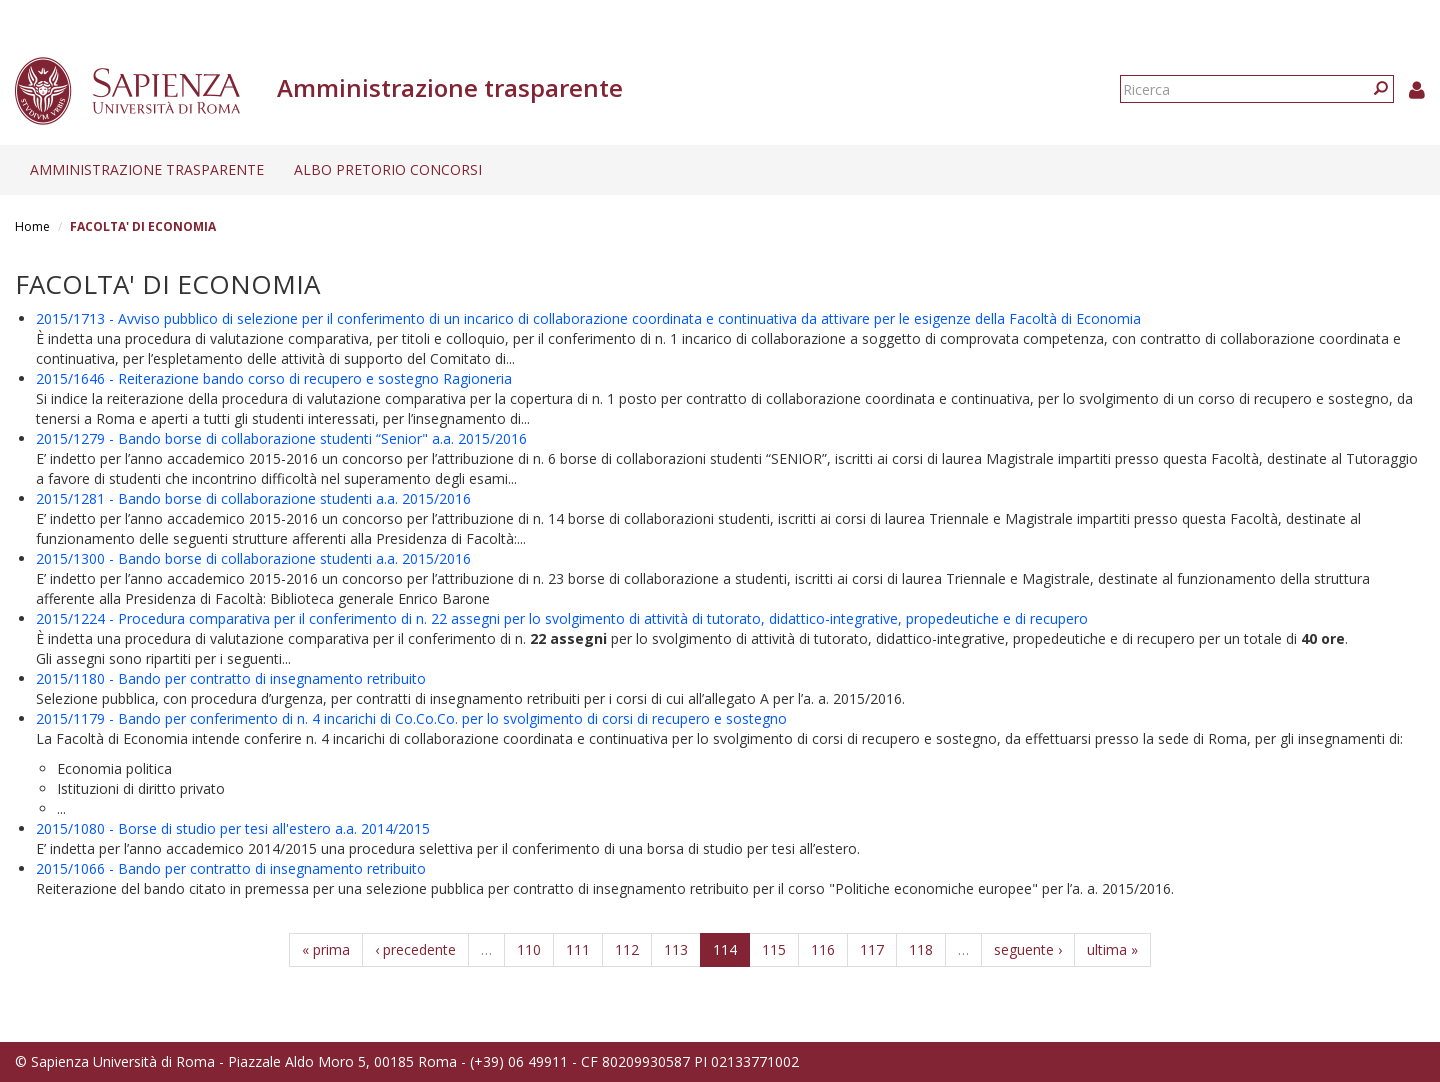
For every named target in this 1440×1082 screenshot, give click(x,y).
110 (529, 949)
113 (676, 949)
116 (823, 949)
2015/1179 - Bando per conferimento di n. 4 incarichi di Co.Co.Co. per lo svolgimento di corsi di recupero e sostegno (411, 718)
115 (774, 949)
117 (872, 949)
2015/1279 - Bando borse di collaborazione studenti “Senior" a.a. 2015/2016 (281, 438)
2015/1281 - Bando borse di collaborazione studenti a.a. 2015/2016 (253, 498)
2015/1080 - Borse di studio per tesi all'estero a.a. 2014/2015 (233, 828)
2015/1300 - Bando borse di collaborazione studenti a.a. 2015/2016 (253, 558)
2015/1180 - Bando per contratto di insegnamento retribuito (231, 678)
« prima (326, 949)
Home (32, 226)
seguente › (1028, 949)
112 (627, 949)
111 (578, 949)
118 (921, 949)
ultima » (1112, 949)
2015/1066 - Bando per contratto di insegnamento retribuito (231, 868)
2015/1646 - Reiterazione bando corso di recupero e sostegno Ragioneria (274, 378)
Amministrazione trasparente (147, 169)
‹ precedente (415, 949)
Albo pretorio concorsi (388, 169)
